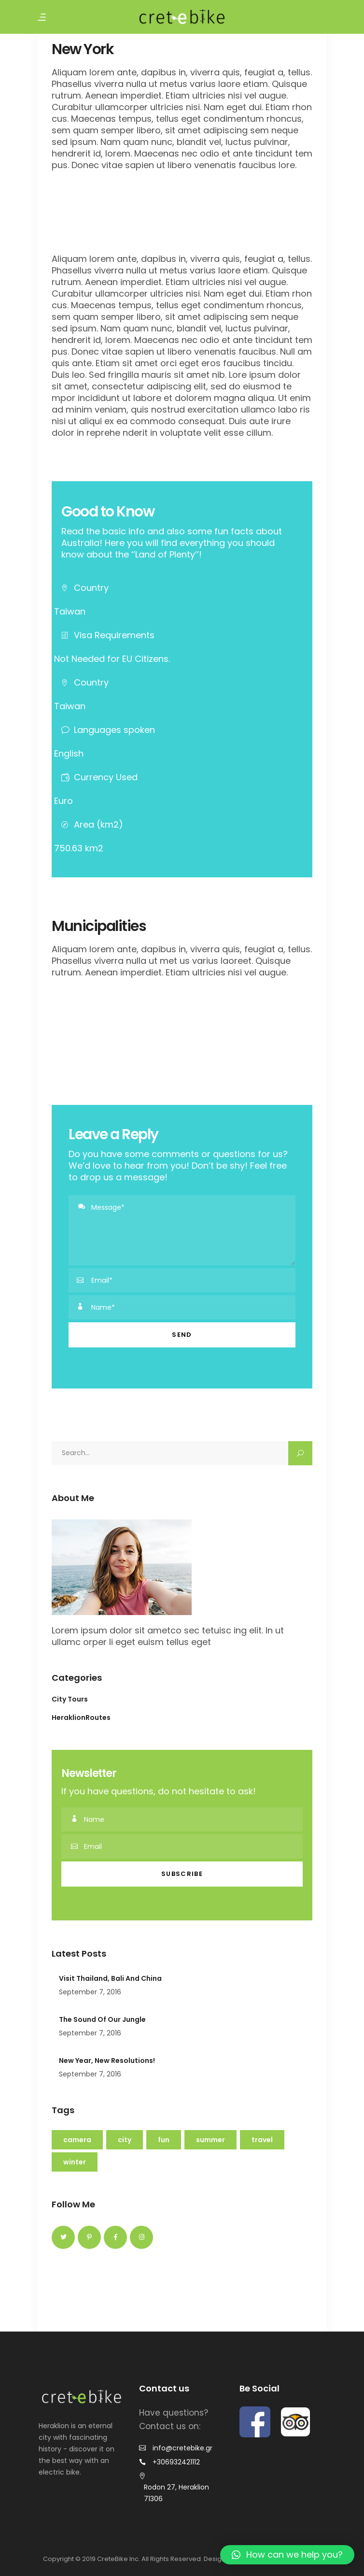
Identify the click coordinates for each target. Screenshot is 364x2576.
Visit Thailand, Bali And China (110, 1978)
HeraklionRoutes (81, 1717)
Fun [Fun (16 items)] (163, 2140)
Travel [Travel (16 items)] (262, 2140)
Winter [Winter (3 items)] (74, 2162)
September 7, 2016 (90, 1992)
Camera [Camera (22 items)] (77, 2140)
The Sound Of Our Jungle (102, 2019)
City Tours (70, 1699)
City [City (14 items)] (124, 2140)
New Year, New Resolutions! (107, 2060)
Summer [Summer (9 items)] (210, 2140)
